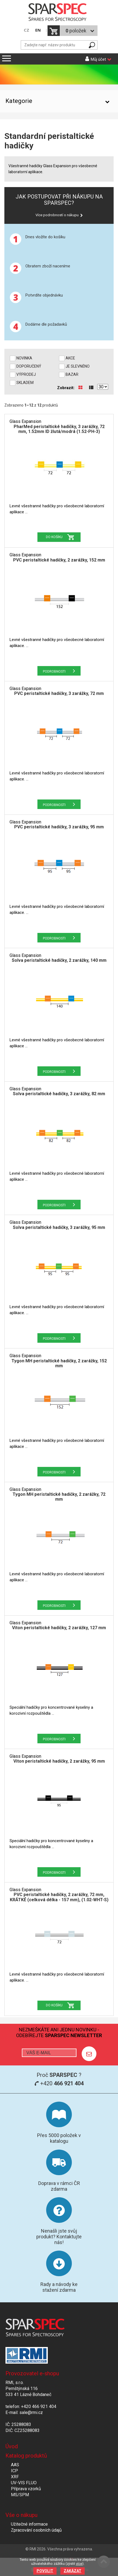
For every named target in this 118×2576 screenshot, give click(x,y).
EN (38, 30)
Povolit (45, 2571)
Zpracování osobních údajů (36, 2530)
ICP (14, 2470)
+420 (59, 2083)
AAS (15, 2464)
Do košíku (54, 537)
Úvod (11, 2446)
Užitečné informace (29, 2524)
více (79, 2564)
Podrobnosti (54, 671)
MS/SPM (20, 2494)
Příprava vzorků (26, 2488)
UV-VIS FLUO (24, 2482)
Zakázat (72, 2571)
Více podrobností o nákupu (57, 215)
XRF (15, 2476)
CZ (26, 30)
